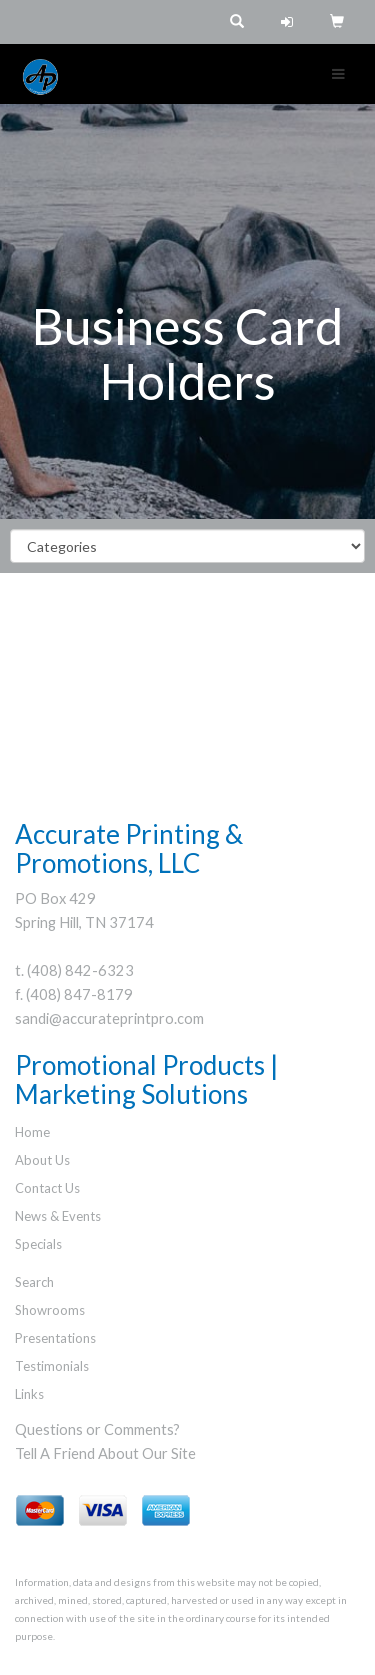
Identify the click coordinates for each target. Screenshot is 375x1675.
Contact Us (47, 1188)
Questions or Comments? (97, 1429)
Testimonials (52, 1366)
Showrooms (50, 1310)
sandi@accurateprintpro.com (109, 1018)
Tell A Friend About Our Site (105, 1453)
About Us (42, 1160)
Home (32, 1132)
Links (29, 1394)
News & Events (58, 1216)
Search (34, 1282)
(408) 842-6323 (80, 970)
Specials (38, 1244)
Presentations (55, 1338)
